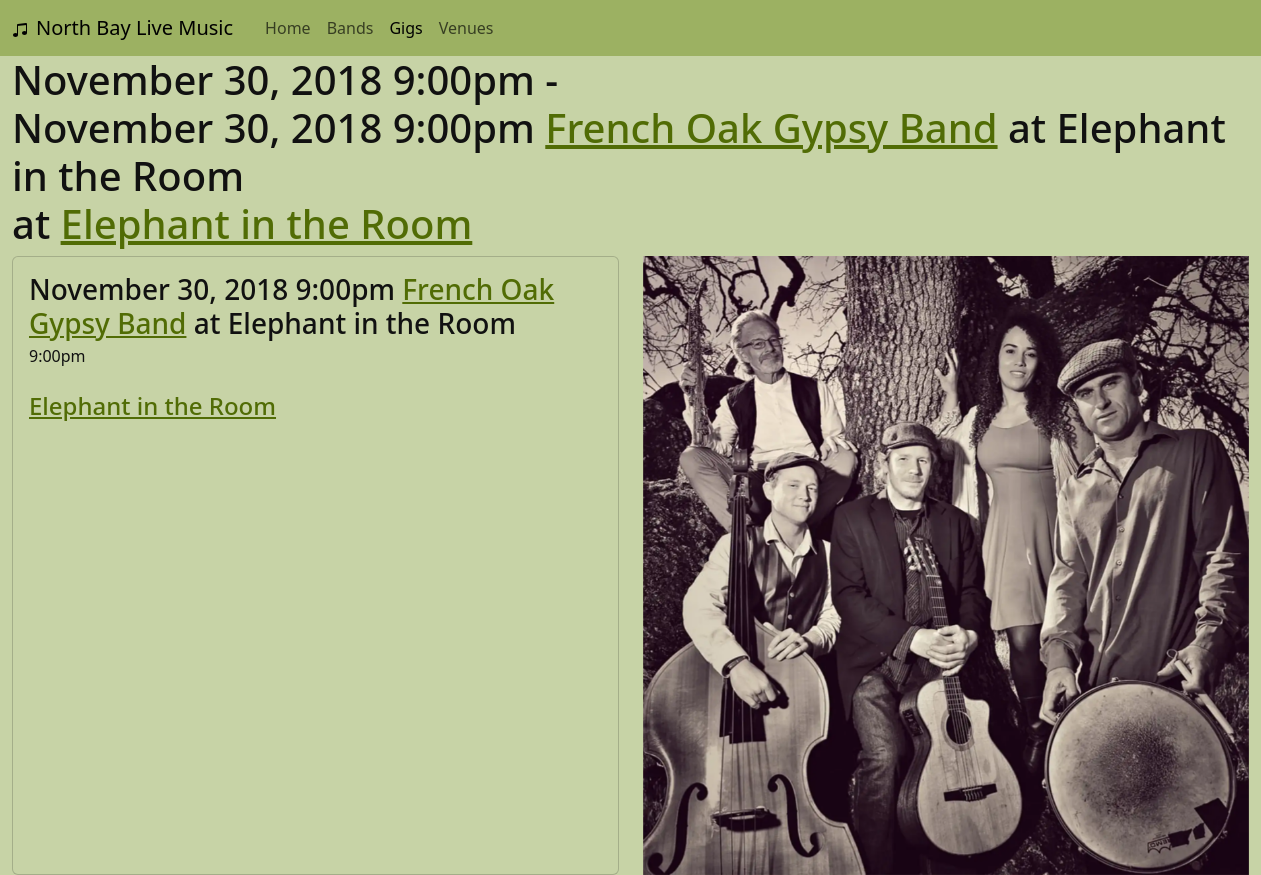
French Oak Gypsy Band (771, 127)
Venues (466, 28)
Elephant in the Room (267, 223)
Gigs (405, 28)
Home (288, 28)
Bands (350, 28)
